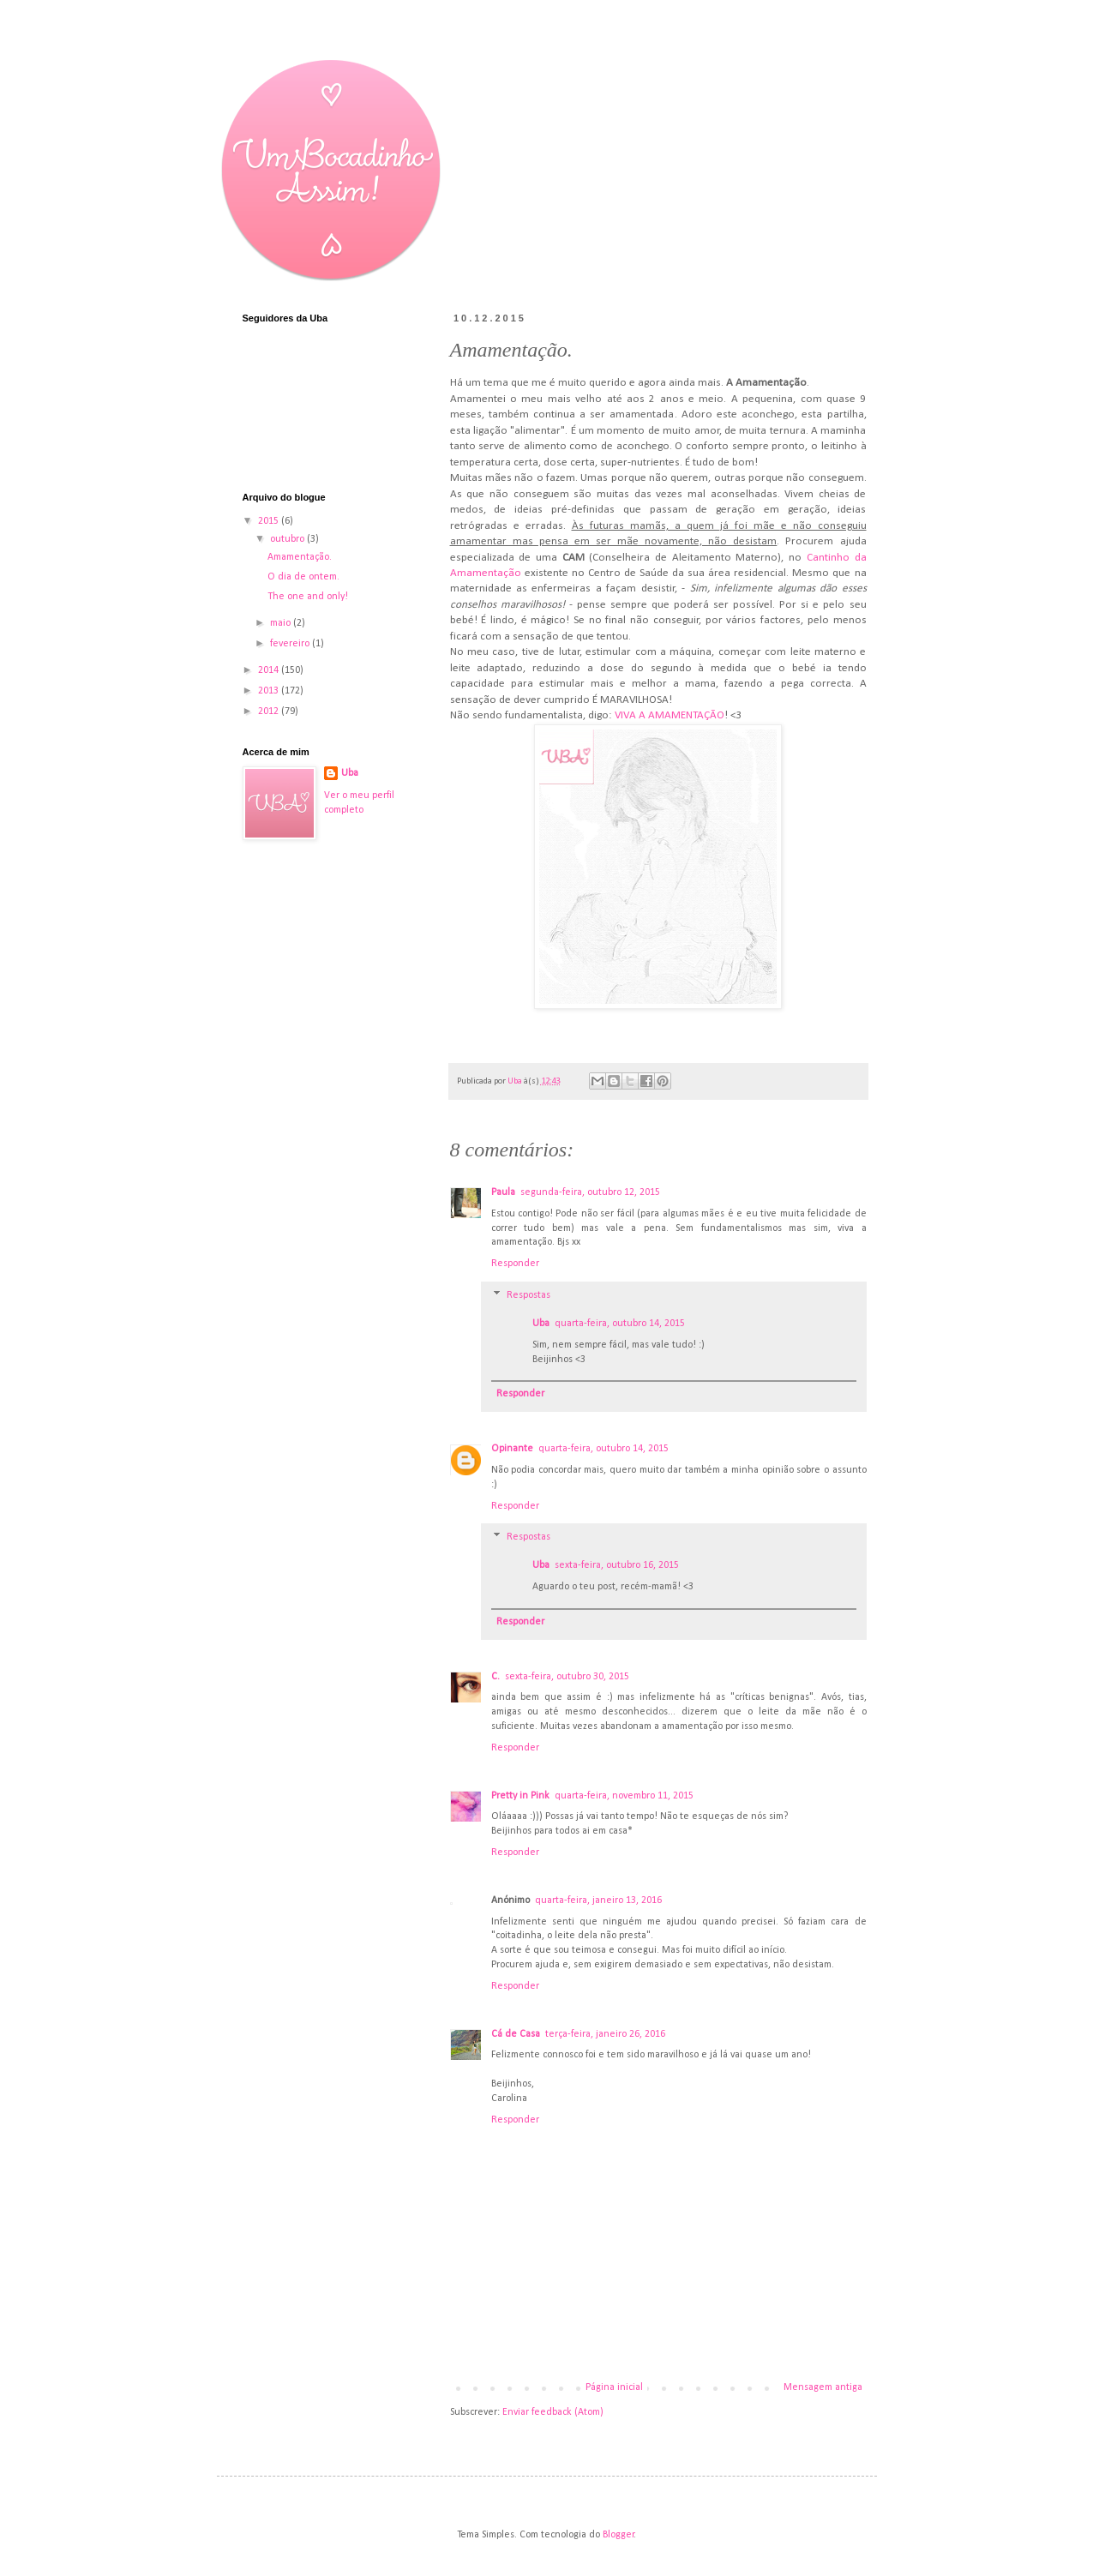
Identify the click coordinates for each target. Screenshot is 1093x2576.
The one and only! (307, 596)
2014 (269, 670)
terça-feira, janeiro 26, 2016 (605, 2034)
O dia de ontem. (303, 577)
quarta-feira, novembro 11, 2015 (624, 1796)
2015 (269, 521)
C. (495, 1677)
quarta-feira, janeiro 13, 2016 (598, 1900)
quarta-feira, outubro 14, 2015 (620, 1323)
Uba (541, 1323)
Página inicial (614, 2387)
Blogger (618, 2535)
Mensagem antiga (823, 2387)
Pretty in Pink (520, 1796)
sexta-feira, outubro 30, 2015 (567, 1677)
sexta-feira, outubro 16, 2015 (617, 1565)
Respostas (528, 1295)
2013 (269, 691)
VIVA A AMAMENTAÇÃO (669, 715)
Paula (503, 1192)
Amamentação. (299, 557)
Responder (515, 1263)
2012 (269, 711)
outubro (288, 539)
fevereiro (291, 644)
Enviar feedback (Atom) (553, 2412)
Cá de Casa (515, 2034)
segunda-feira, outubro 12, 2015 (590, 1192)
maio (281, 623)
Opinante (512, 1449)
